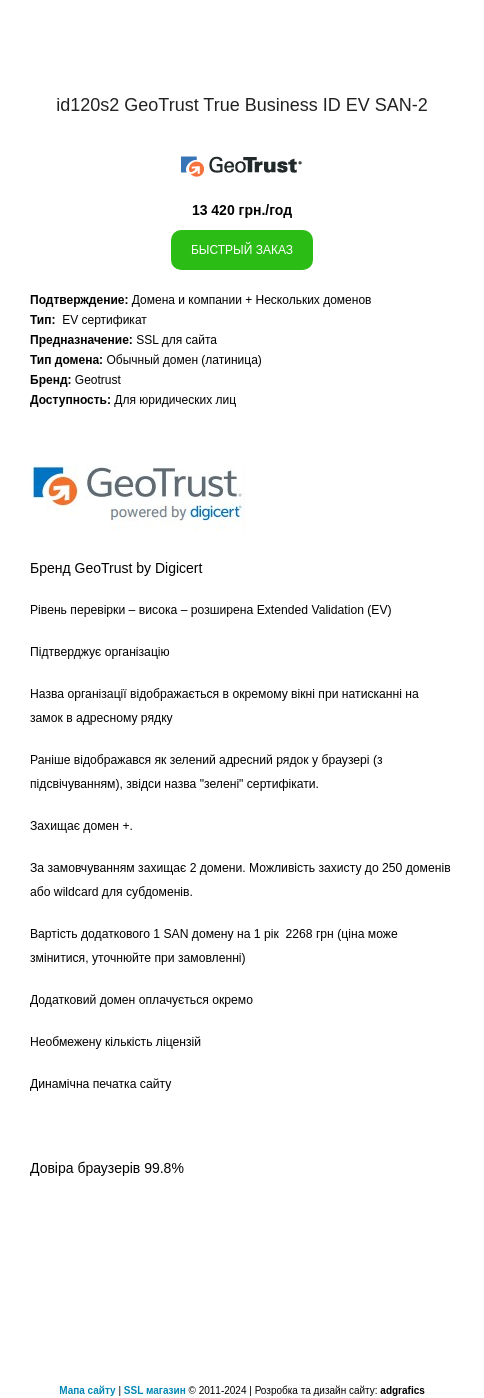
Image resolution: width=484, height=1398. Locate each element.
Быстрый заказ (242, 250)
